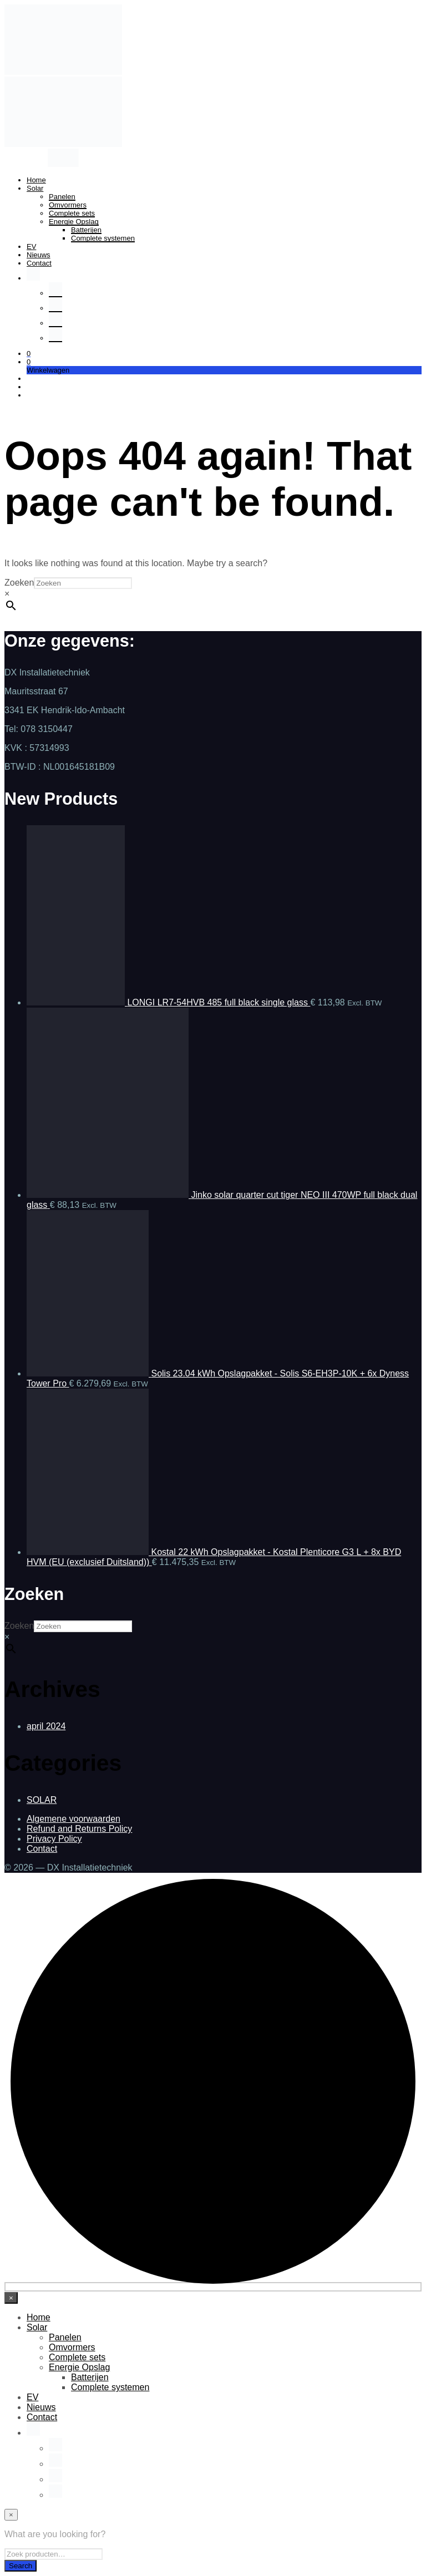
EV (31, 246)
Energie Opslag (74, 221)
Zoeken (19, 582)
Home (36, 180)
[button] (29, 353)
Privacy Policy (54, 1838)
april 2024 (46, 1726)
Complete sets (72, 213)
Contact (39, 263)
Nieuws (38, 255)
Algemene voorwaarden (73, 1818)
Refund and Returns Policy (79, 1828)
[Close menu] (11, 2298)
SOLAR (42, 1800)
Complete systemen (103, 238)
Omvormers (68, 205)
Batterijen (86, 230)
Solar (35, 188)
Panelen (62, 196)
